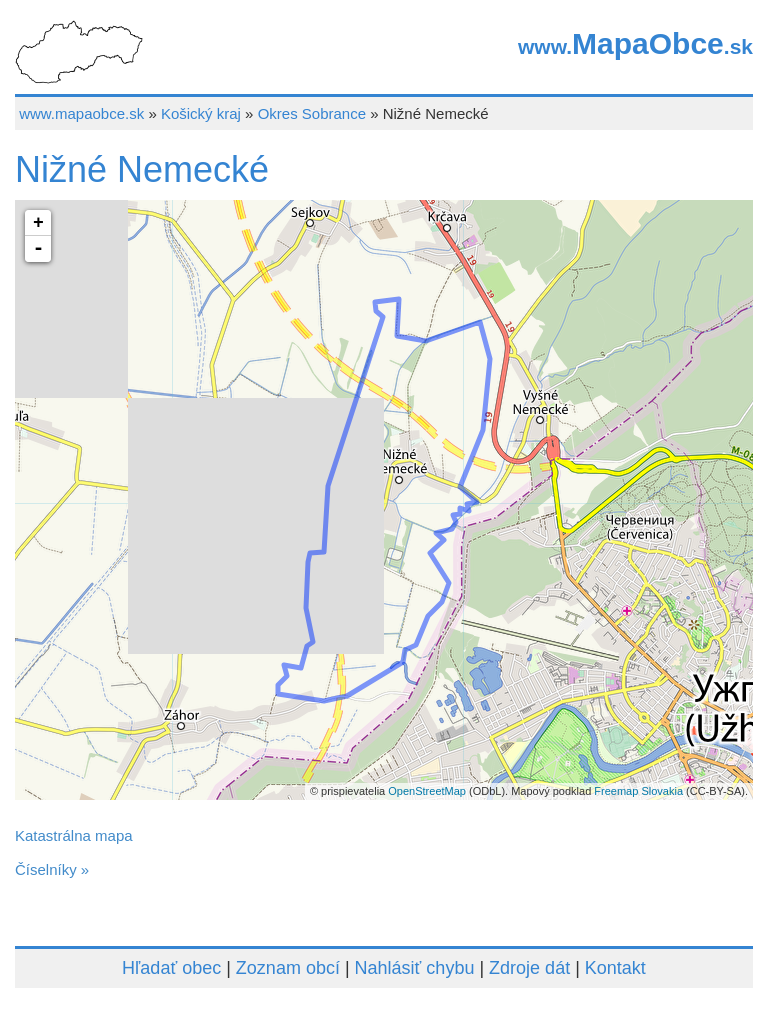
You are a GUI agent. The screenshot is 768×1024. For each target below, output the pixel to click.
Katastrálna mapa (74, 835)
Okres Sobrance (312, 113)
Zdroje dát (529, 968)
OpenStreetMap (427, 791)
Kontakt (615, 968)
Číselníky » (52, 869)
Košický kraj (201, 113)
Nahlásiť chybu (415, 968)
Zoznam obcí (288, 968)
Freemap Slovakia (638, 791)
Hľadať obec (171, 968)
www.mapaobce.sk (81, 113)
